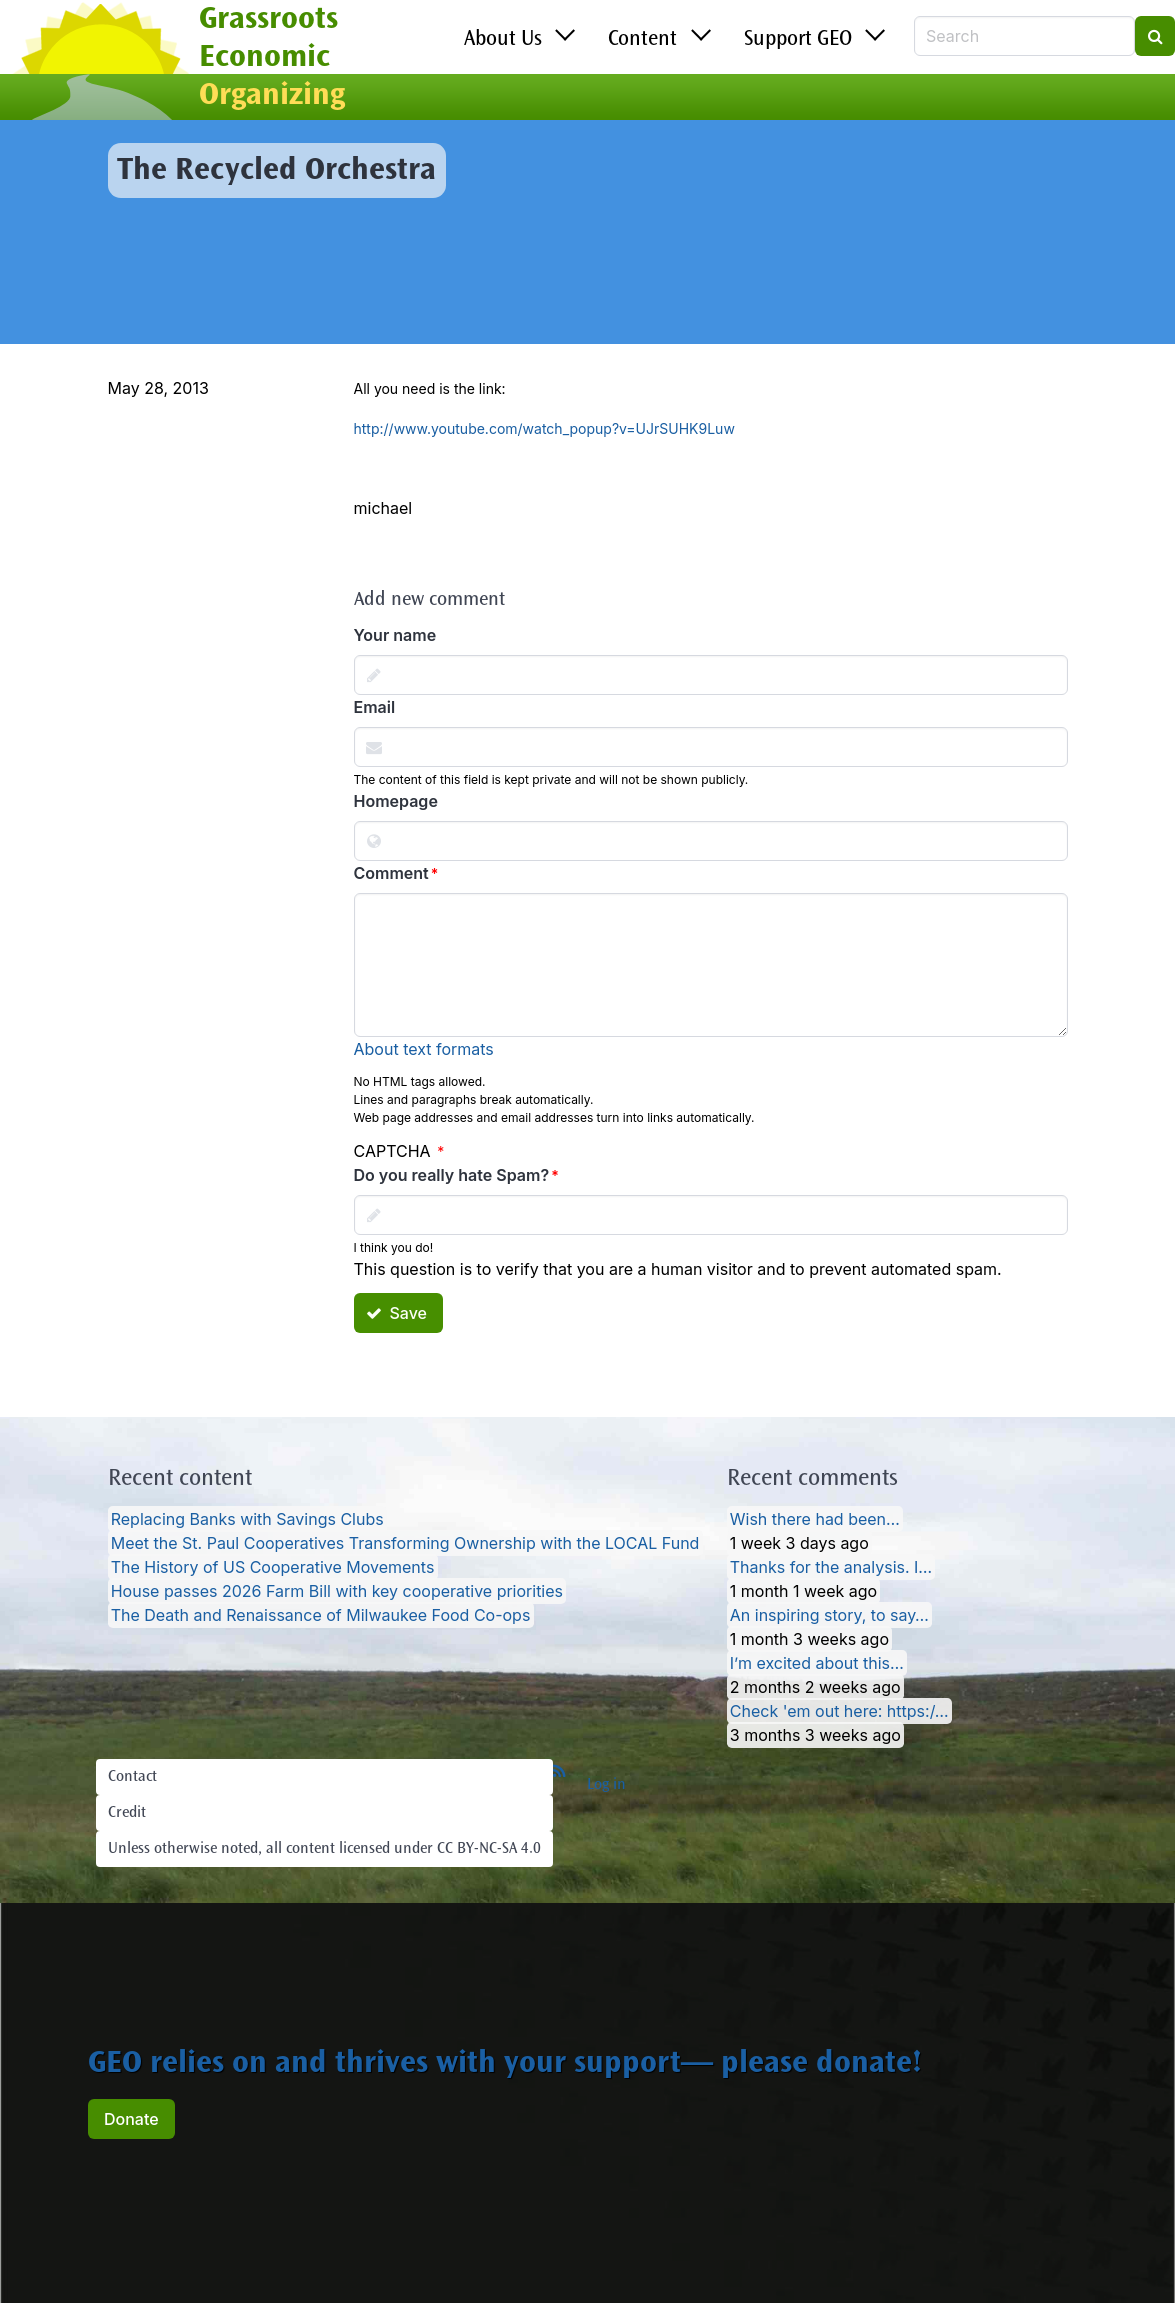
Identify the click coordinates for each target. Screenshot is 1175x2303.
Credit (127, 1813)
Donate (131, 2119)
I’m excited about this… (817, 1663)
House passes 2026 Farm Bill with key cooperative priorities (337, 1591)
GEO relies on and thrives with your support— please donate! (505, 2065)
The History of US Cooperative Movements (273, 1567)
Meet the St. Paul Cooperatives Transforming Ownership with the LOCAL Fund (405, 1543)
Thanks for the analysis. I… (831, 1567)
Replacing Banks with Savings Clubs (247, 1519)
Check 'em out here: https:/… (839, 1711)
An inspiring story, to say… (829, 1615)
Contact (132, 1777)
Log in (606, 1785)
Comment (391, 873)
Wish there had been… (815, 1519)
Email (375, 707)
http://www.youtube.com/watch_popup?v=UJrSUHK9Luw (544, 428)
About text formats (424, 1049)
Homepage (396, 801)
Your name (395, 635)
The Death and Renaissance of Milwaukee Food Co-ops (321, 1615)
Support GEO (798, 40)
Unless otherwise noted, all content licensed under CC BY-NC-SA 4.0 (324, 1849)
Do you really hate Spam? (452, 1175)
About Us (503, 40)
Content (642, 40)
